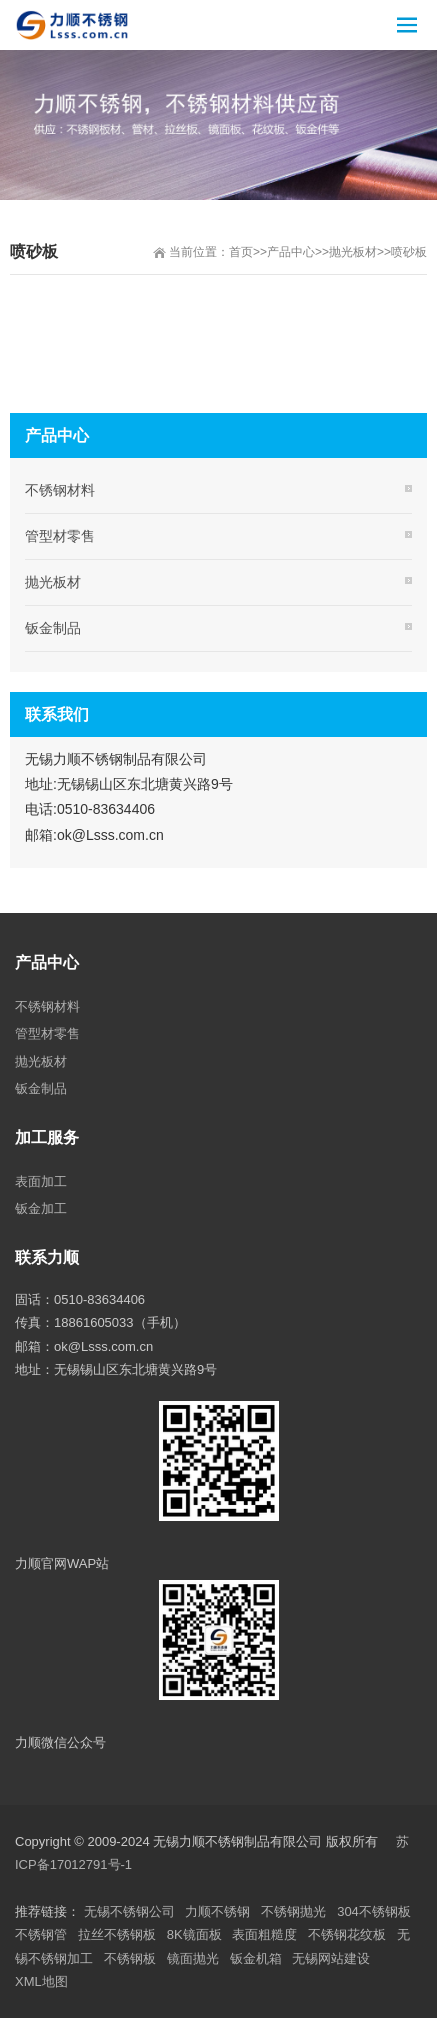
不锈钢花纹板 (347, 1934)
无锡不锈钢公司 (129, 1911)
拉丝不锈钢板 (117, 1934)
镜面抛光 (193, 1958)
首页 (241, 252)
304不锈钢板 (374, 1911)
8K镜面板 (194, 1934)
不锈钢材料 (60, 490)
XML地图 (41, 1981)
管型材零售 (60, 536)
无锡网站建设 (331, 1958)
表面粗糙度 (264, 1934)
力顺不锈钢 (217, 1911)
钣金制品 (53, 628)
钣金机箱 (256, 1958)
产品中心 (291, 252)
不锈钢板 (130, 1958)
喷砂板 (409, 252)
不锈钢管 (41, 1934)
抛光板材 (353, 252)
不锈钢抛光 (293, 1911)
